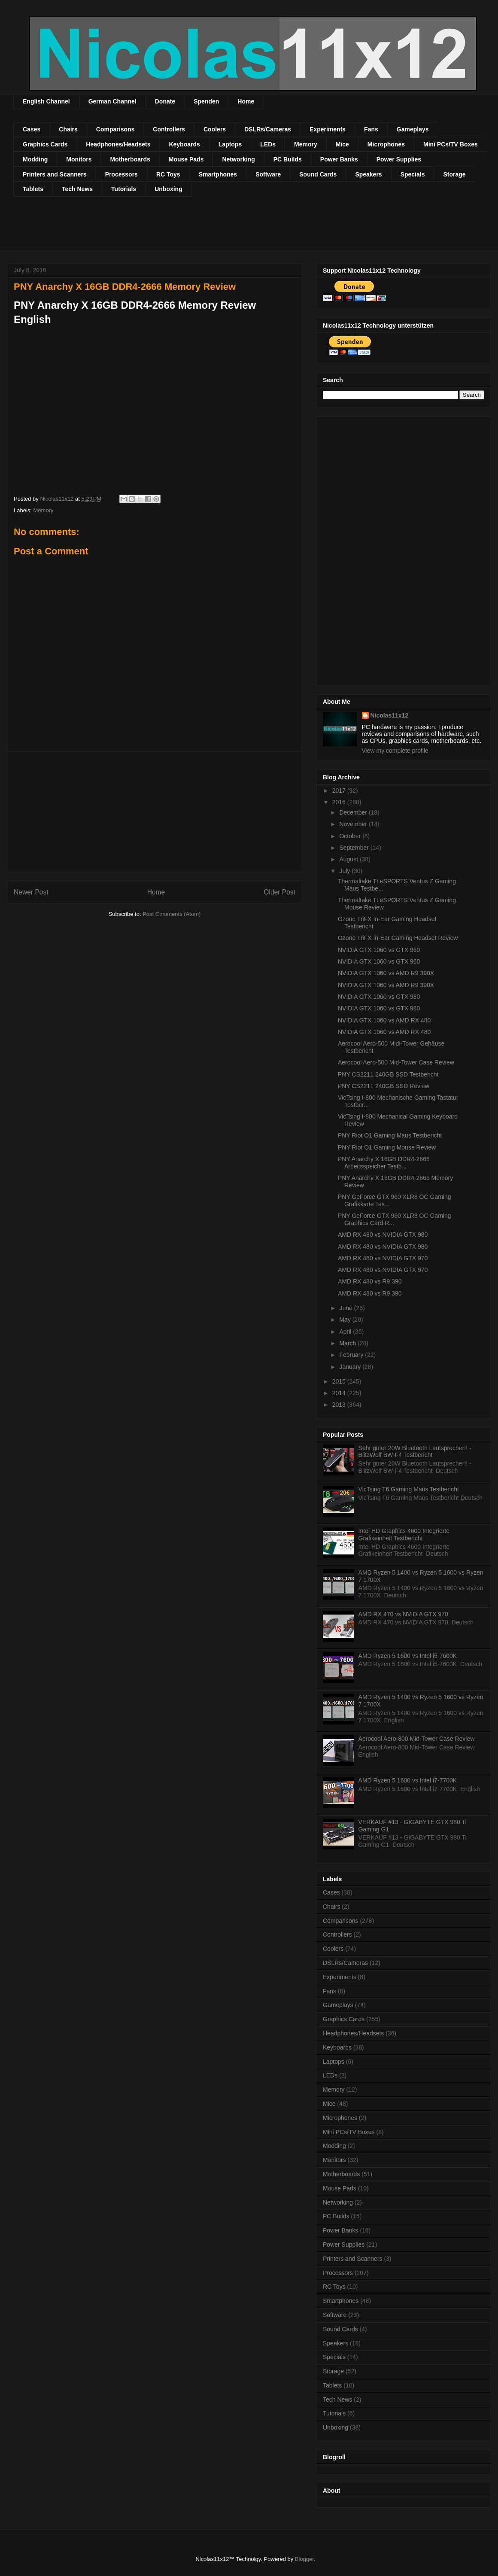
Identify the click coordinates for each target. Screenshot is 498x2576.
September (354, 847)
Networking (238, 159)
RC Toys (168, 174)
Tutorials (123, 189)
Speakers (368, 174)
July (345, 870)
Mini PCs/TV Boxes (450, 144)
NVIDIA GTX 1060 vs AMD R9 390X (386, 973)
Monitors (78, 159)
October (350, 836)
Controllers (169, 129)
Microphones (386, 144)
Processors (121, 174)
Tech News (77, 189)
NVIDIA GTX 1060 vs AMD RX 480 (384, 1020)
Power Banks (339, 159)
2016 (339, 802)
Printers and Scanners (55, 174)
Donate (165, 101)
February (352, 1354)
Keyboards (184, 144)
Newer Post (31, 892)
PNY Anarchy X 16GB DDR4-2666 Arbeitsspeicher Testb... (384, 1163)
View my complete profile (395, 750)
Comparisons (115, 129)
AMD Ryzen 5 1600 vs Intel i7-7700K (407, 1780)
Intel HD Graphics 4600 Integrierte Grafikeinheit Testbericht (403, 1534)
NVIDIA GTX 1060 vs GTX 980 (379, 996)
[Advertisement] (169, 229)
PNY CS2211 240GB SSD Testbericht (388, 1074)
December (353, 812)
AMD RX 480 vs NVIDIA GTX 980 (383, 1234)
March (348, 1343)
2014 (339, 1393)
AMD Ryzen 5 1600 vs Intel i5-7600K (407, 1655)
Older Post (279, 892)
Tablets (33, 189)
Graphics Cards (45, 144)
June (346, 1308)
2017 (339, 790)
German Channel (112, 101)
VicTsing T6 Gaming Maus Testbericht (408, 1489)
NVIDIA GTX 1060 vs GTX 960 (379, 949)
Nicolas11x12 (389, 715)
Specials (413, 174)
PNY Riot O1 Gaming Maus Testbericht (390, 1135)
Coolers (214, 129)
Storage (454, 174)
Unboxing (168, 189)
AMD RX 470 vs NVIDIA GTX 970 (403, 1614)
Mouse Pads (186, 159)
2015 (339, 1381)
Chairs (68, 129)
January (350, 1366)
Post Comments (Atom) (171, 914)
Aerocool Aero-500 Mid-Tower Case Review (396, 1062)
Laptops (230, 144)
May (345, 1319)
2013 (339, 1404)
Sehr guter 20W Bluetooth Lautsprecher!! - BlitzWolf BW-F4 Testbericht (414, 1452)
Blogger (304, 2559)
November (353, 824)
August (349, 859)
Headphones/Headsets (118, 144)
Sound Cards (318, 174)
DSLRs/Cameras (267, 129)
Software (268, 174)
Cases (31, 129)
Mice (342, 144)
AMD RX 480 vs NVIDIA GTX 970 (383, 1258)
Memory (305, 144)
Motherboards (130, 159)
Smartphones (218, 174)
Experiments (328, 129)
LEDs (268, 144)
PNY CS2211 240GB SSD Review (383, 1086)
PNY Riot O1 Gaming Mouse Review (387, 1147)
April (346, 1331)
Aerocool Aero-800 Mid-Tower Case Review (416, 1738)
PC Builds (287, 159)
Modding (35, 159)
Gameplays (413, 129)
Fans (371, 129)
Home (245, 101)
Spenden (206, 101)
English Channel (46, 101)
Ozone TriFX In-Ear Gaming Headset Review (398, 937)
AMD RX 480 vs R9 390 (370, 1281)
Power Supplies (399, 159)
